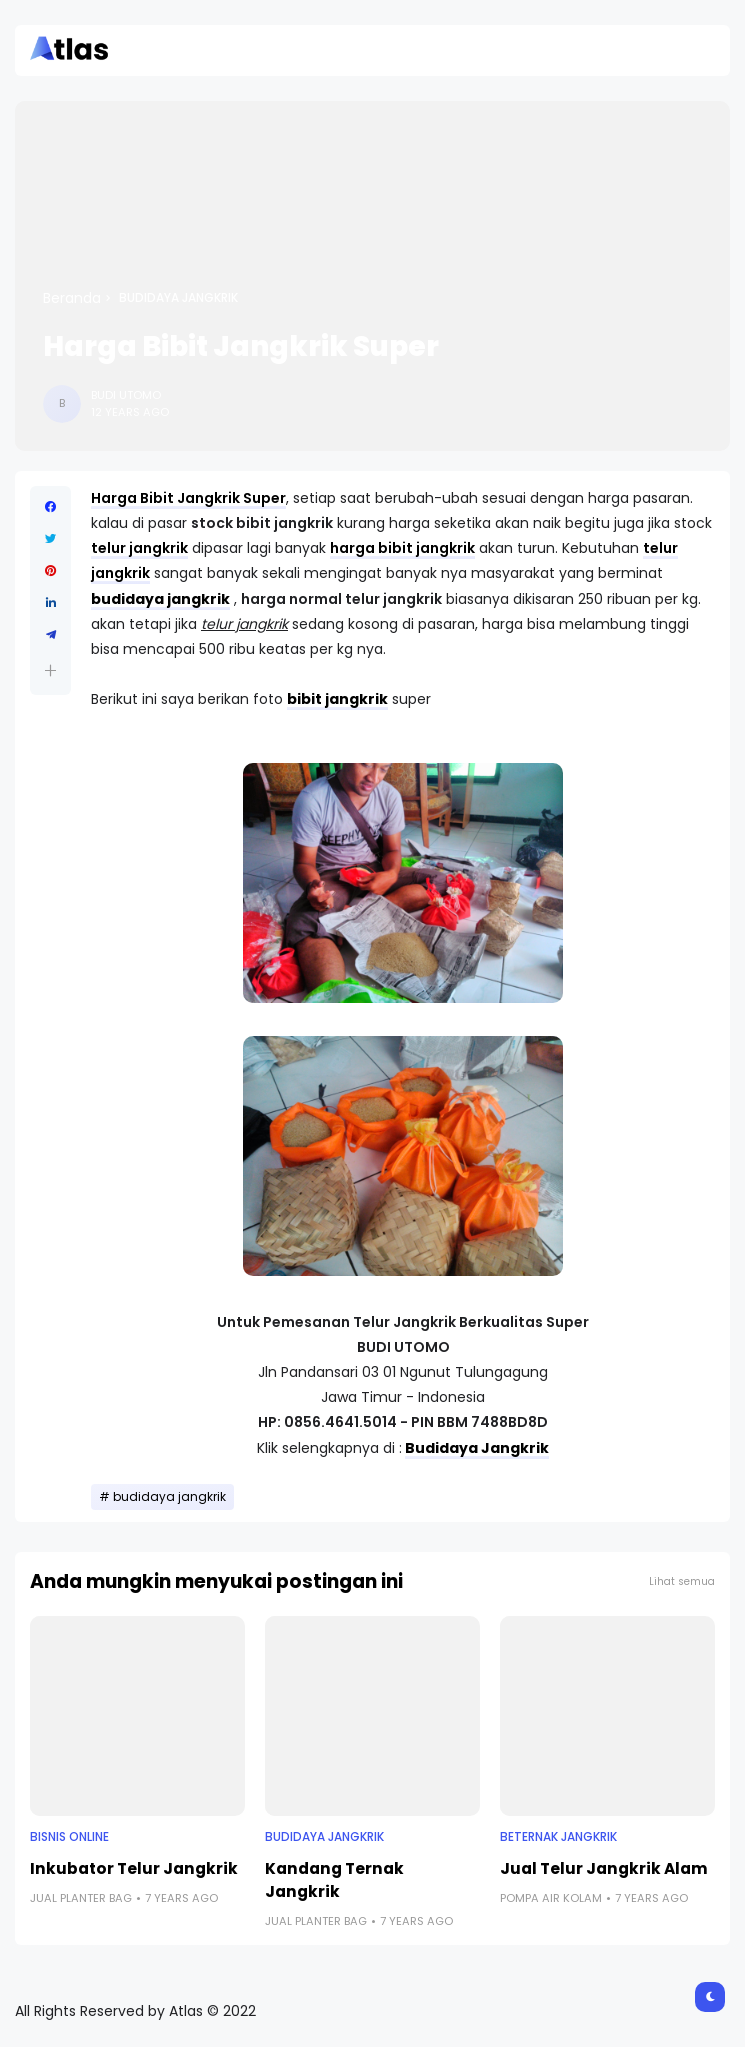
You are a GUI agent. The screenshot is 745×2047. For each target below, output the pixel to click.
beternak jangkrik (558, 1837)
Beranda (72, 298)
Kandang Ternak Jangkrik (334, 1880)
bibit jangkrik (337, 699)
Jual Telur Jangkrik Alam (604, 1868)
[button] (50, 670)
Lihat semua (682, 1581)
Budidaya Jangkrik (477, 1448)
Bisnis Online (69, 1837)
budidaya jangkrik (178, 298)
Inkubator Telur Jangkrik (134, 1868)
